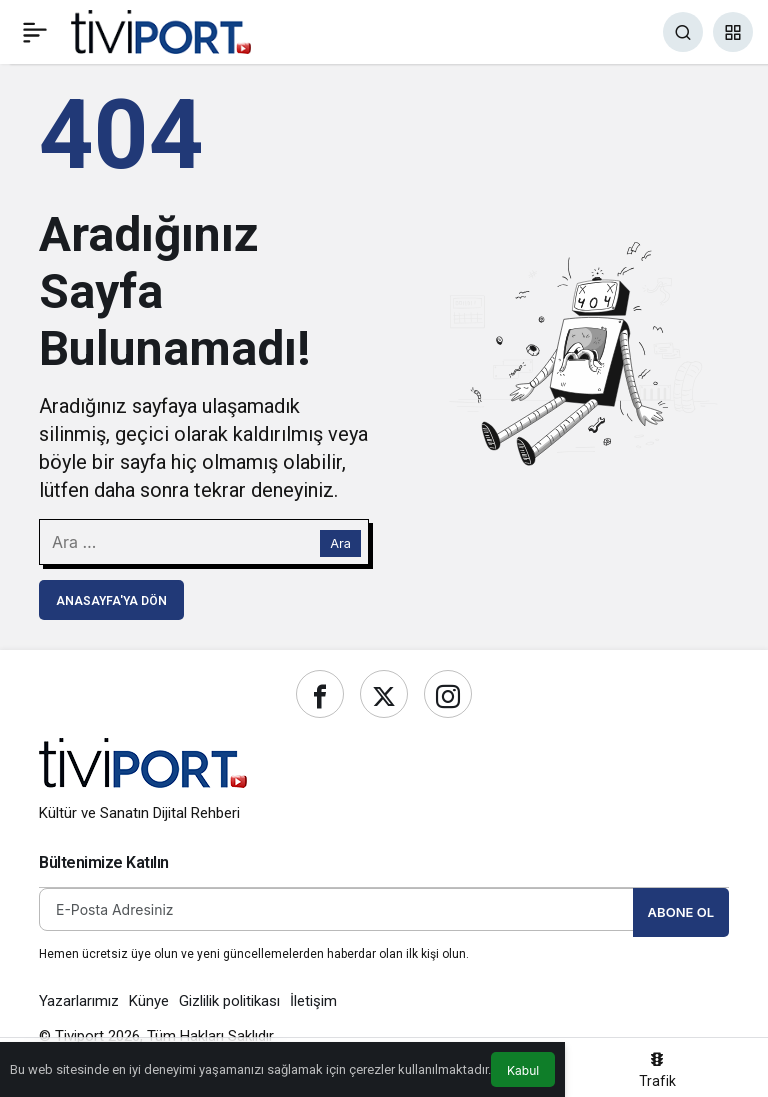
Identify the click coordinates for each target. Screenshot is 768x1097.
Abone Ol (681, 912)
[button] (733, 32)
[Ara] (683, 32)
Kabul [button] (523, 1070)
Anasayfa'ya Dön (111, 601)
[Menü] (35, 32)
